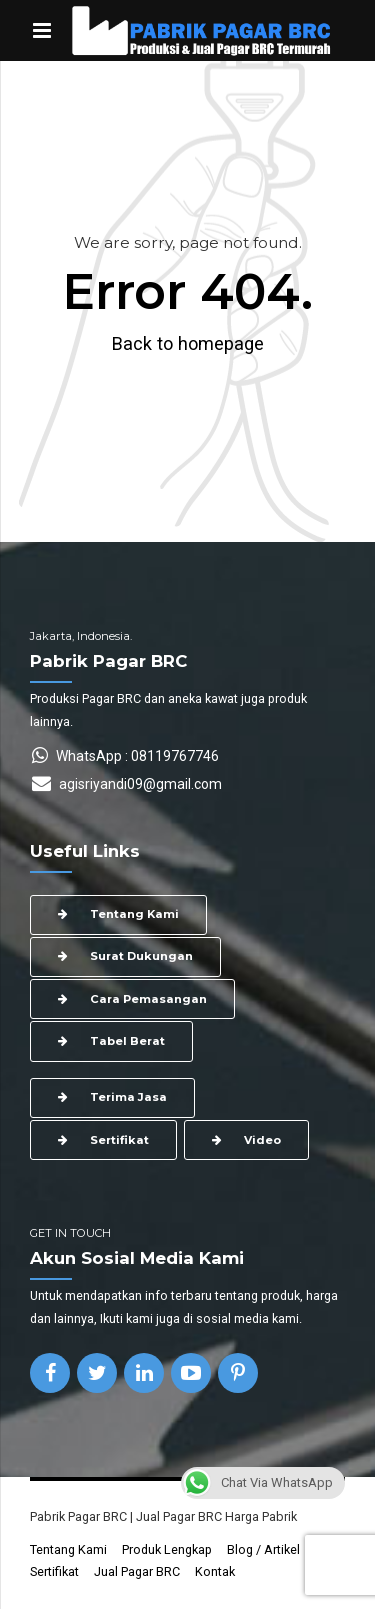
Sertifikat (54, 1571)
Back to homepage (188, 343)
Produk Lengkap (167, 1549)
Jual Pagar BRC (137, 1571)
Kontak (215, 1571)
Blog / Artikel (263, 1549)
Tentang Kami (68, 1549)
